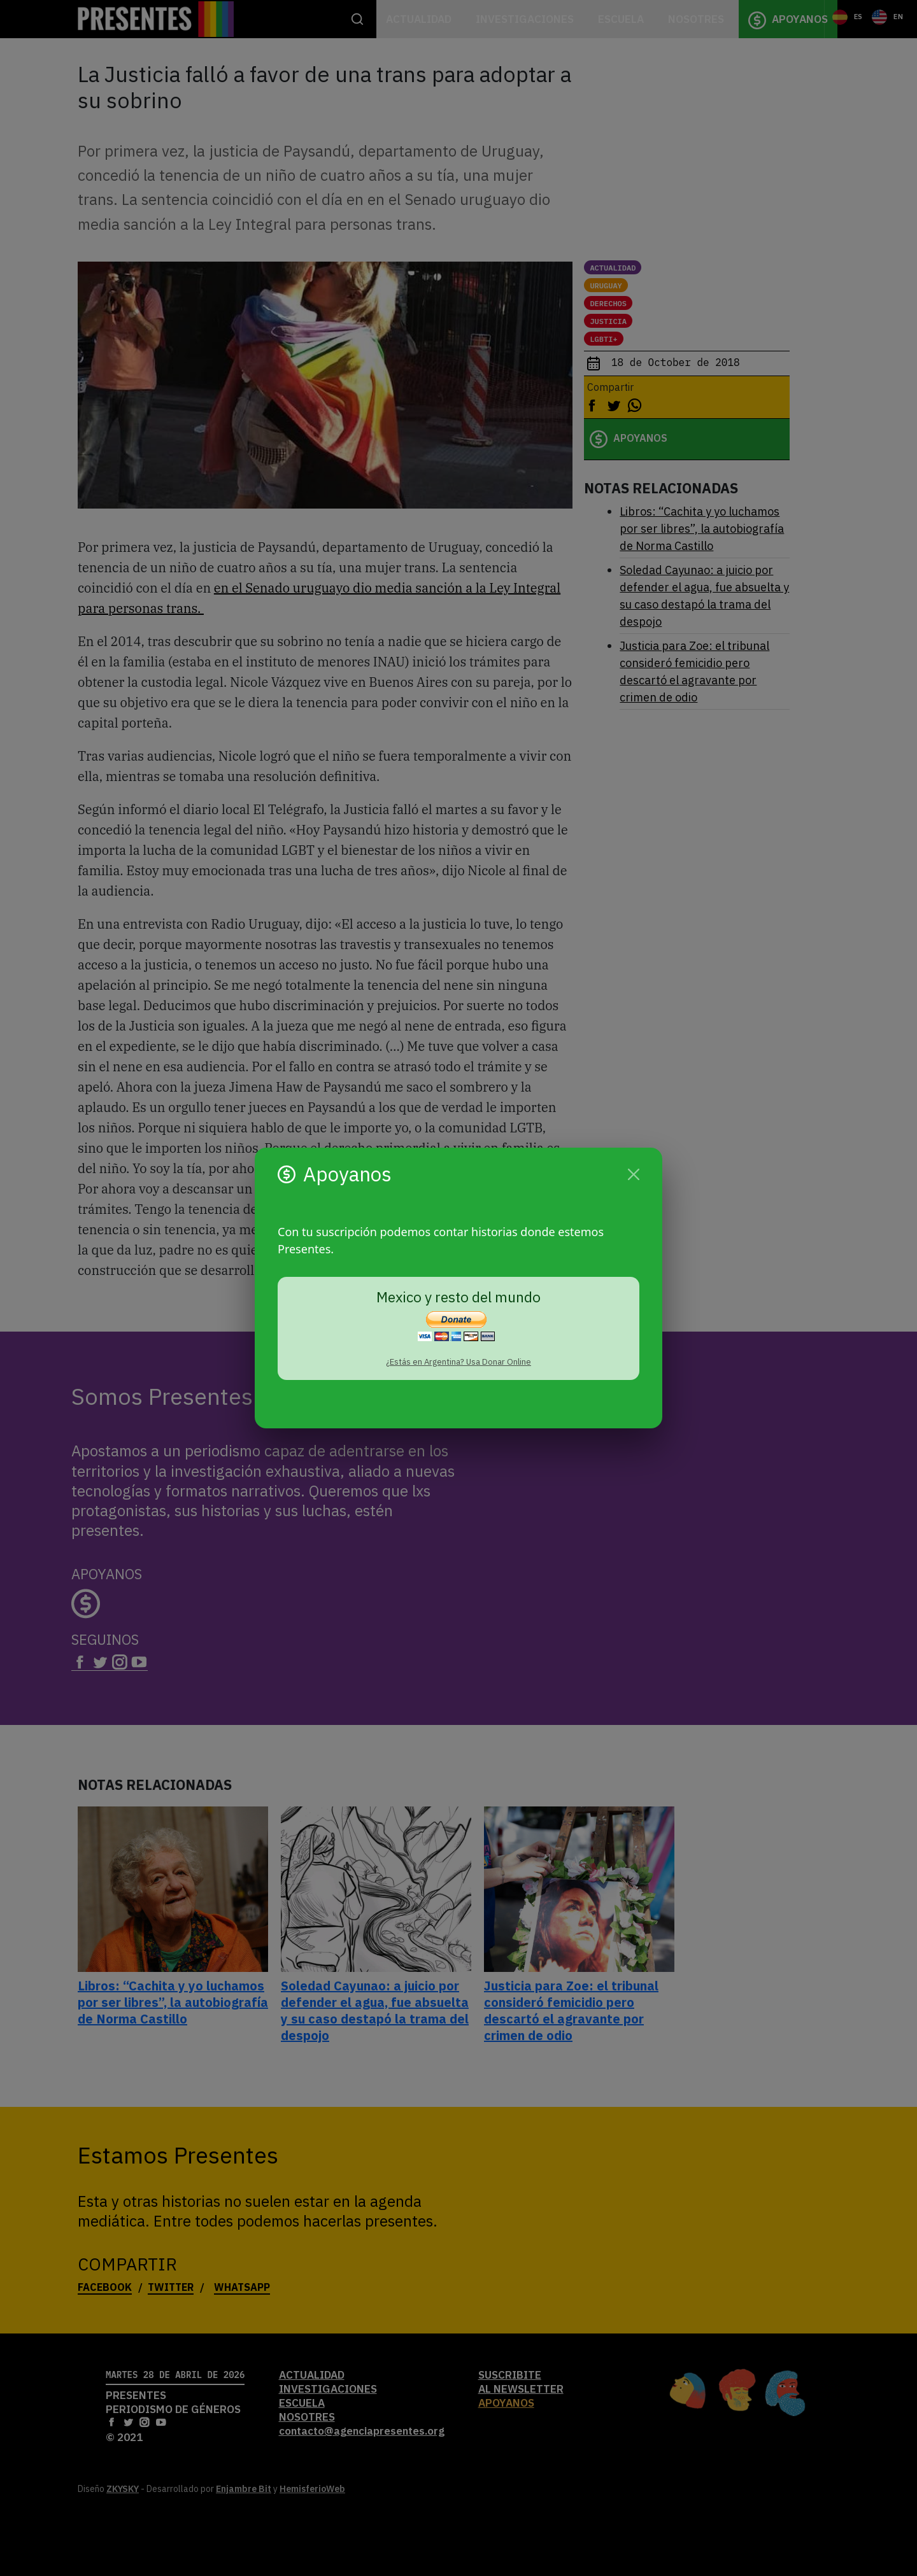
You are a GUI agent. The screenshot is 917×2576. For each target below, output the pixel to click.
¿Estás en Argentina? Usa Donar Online (458, 1361)
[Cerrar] (633, 1174)
